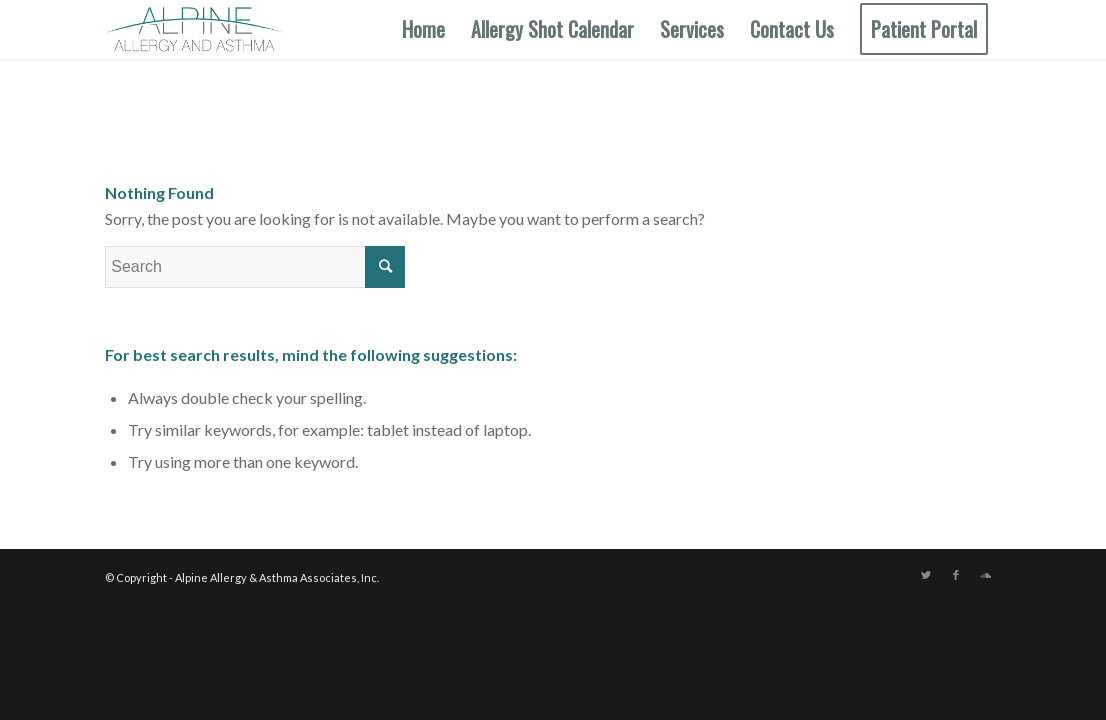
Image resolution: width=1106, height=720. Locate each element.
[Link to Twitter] (926, 575)
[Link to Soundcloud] (986, 575)
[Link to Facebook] (956, 575)
